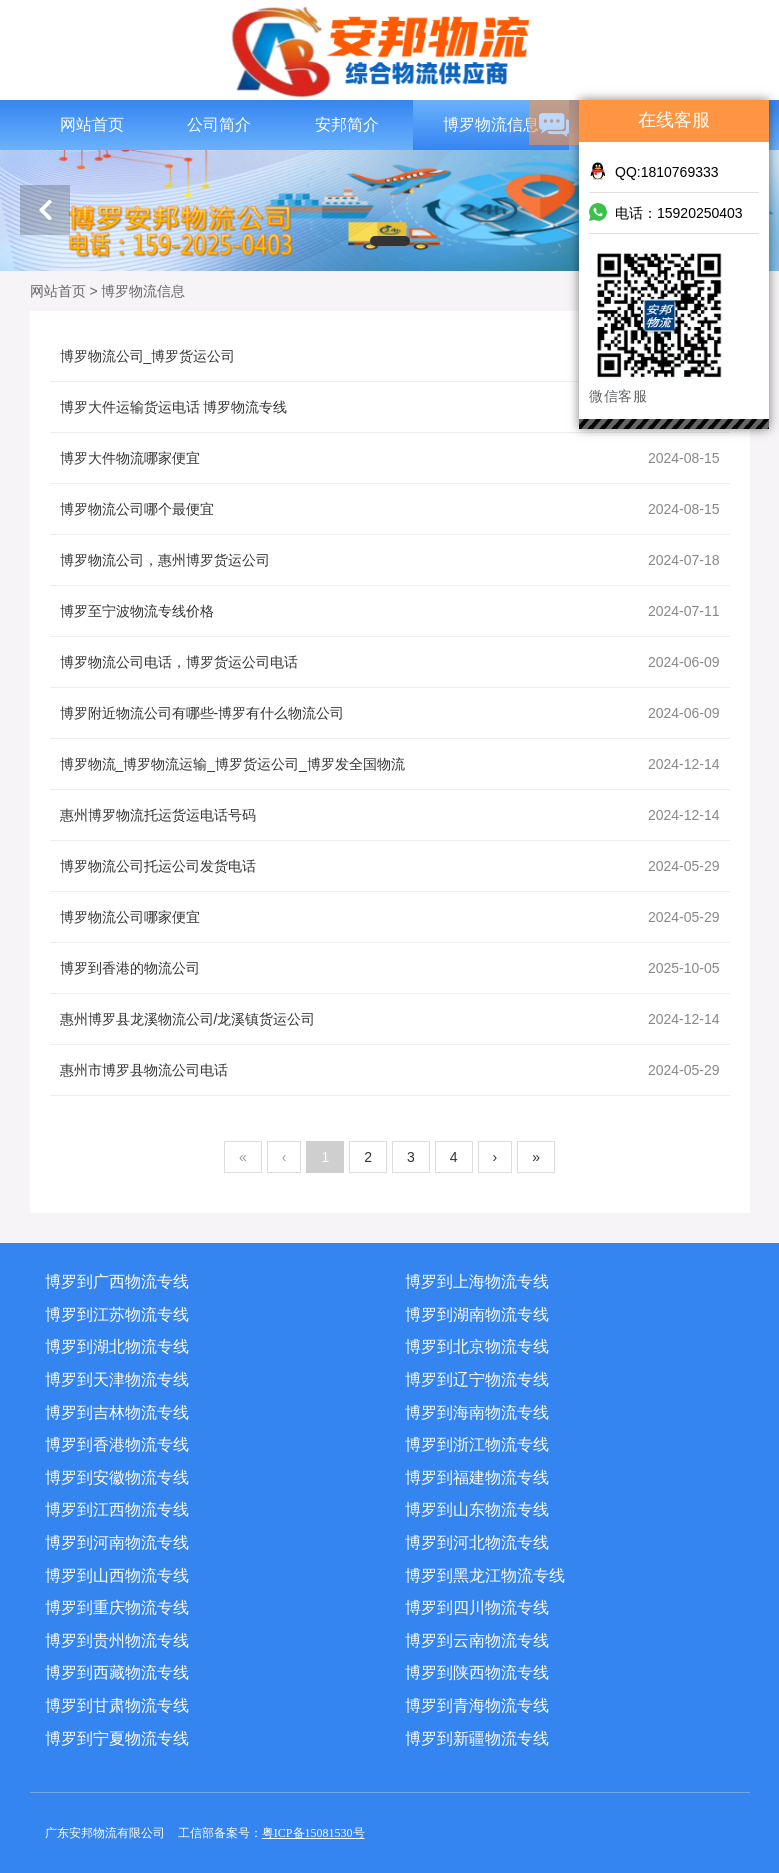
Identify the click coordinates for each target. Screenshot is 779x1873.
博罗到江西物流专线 (117, 1509)
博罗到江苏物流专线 (117, 1314)
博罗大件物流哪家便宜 (390, 458)
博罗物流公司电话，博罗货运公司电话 (390, 662)
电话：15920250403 (666, 212)
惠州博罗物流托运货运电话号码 (390, 815)
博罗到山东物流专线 (477, 1509)
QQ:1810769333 (654, 171)
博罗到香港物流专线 (117, 1444)
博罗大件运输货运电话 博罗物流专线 (390, 407)
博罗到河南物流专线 (117, 1542)
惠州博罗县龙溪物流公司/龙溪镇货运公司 (390, 1019)
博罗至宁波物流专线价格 (390, 611)
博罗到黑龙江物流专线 (485, 1575)
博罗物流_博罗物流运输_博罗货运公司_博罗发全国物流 (390, 764)
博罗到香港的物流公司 (390, 968)
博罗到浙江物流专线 (477, 1444)
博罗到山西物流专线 (117, 1575)
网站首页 (92, 124)
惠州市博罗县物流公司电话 (390, 1070)
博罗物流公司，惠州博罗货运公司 (390, 560)
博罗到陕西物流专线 (477, 1672)
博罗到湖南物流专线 (477, 1314)
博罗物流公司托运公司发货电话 (390, 866)
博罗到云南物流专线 (477, 1640)
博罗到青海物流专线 (477, 1705)
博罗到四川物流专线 (477, 1607)
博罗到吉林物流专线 (117, 1412)
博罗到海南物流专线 (477, 1412)
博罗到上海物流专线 (477, 1281)
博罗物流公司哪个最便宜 (390, 509)
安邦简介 (347, 124)
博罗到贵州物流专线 (117, 1640)
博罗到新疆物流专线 (477, 1738)
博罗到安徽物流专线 (117, 1477)
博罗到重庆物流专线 (117, 1607)
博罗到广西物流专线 (117, 1281)
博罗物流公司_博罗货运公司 (390, 356)
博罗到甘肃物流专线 (117, 1705)
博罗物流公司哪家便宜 (390, 917)
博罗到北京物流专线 (477, 1346)
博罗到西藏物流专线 (117, 1672)
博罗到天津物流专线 (117, 1379)
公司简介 (219, 124)
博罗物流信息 (491, 124)
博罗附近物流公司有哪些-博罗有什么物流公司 (390, 713)
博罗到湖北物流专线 (117, 1346)
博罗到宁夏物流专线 (117, 1738)
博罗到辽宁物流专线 (477, 1379)
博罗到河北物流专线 (477, 1542)
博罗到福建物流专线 (477, 1477)
